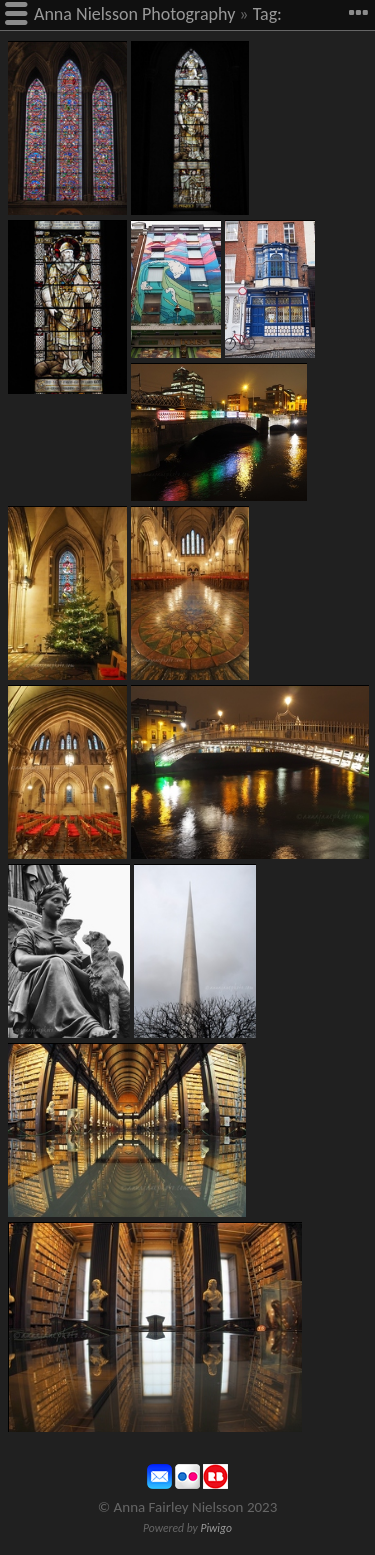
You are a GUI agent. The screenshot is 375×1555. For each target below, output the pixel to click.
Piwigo (216, 1528)
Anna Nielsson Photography (134, 14)
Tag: (267, 14)
